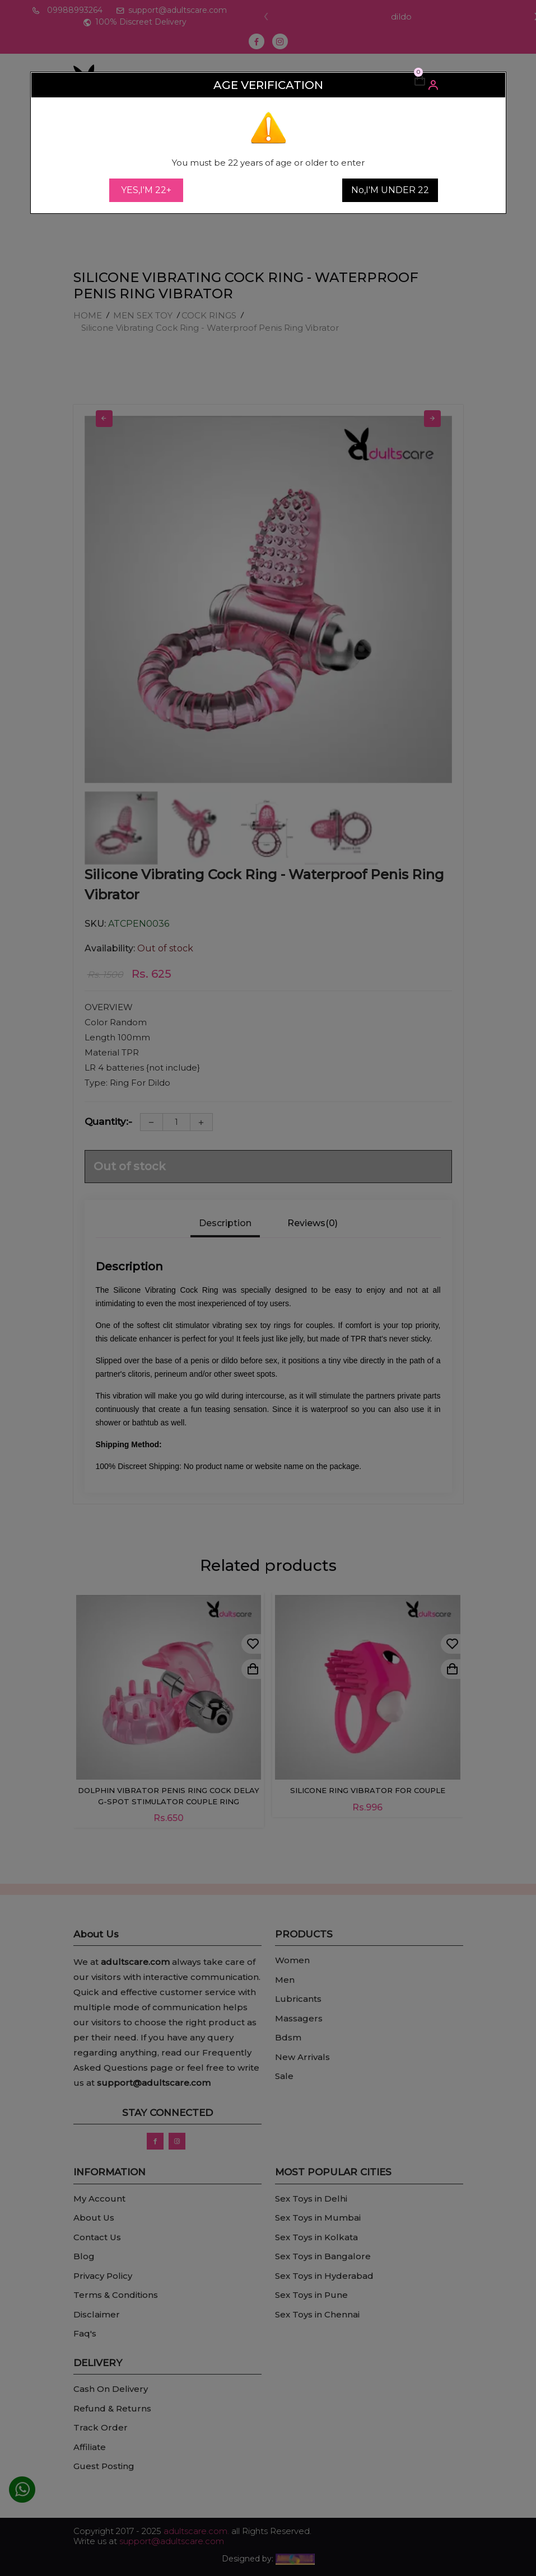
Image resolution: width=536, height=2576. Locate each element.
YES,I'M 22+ (146, 190)
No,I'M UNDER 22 (390, 190)
